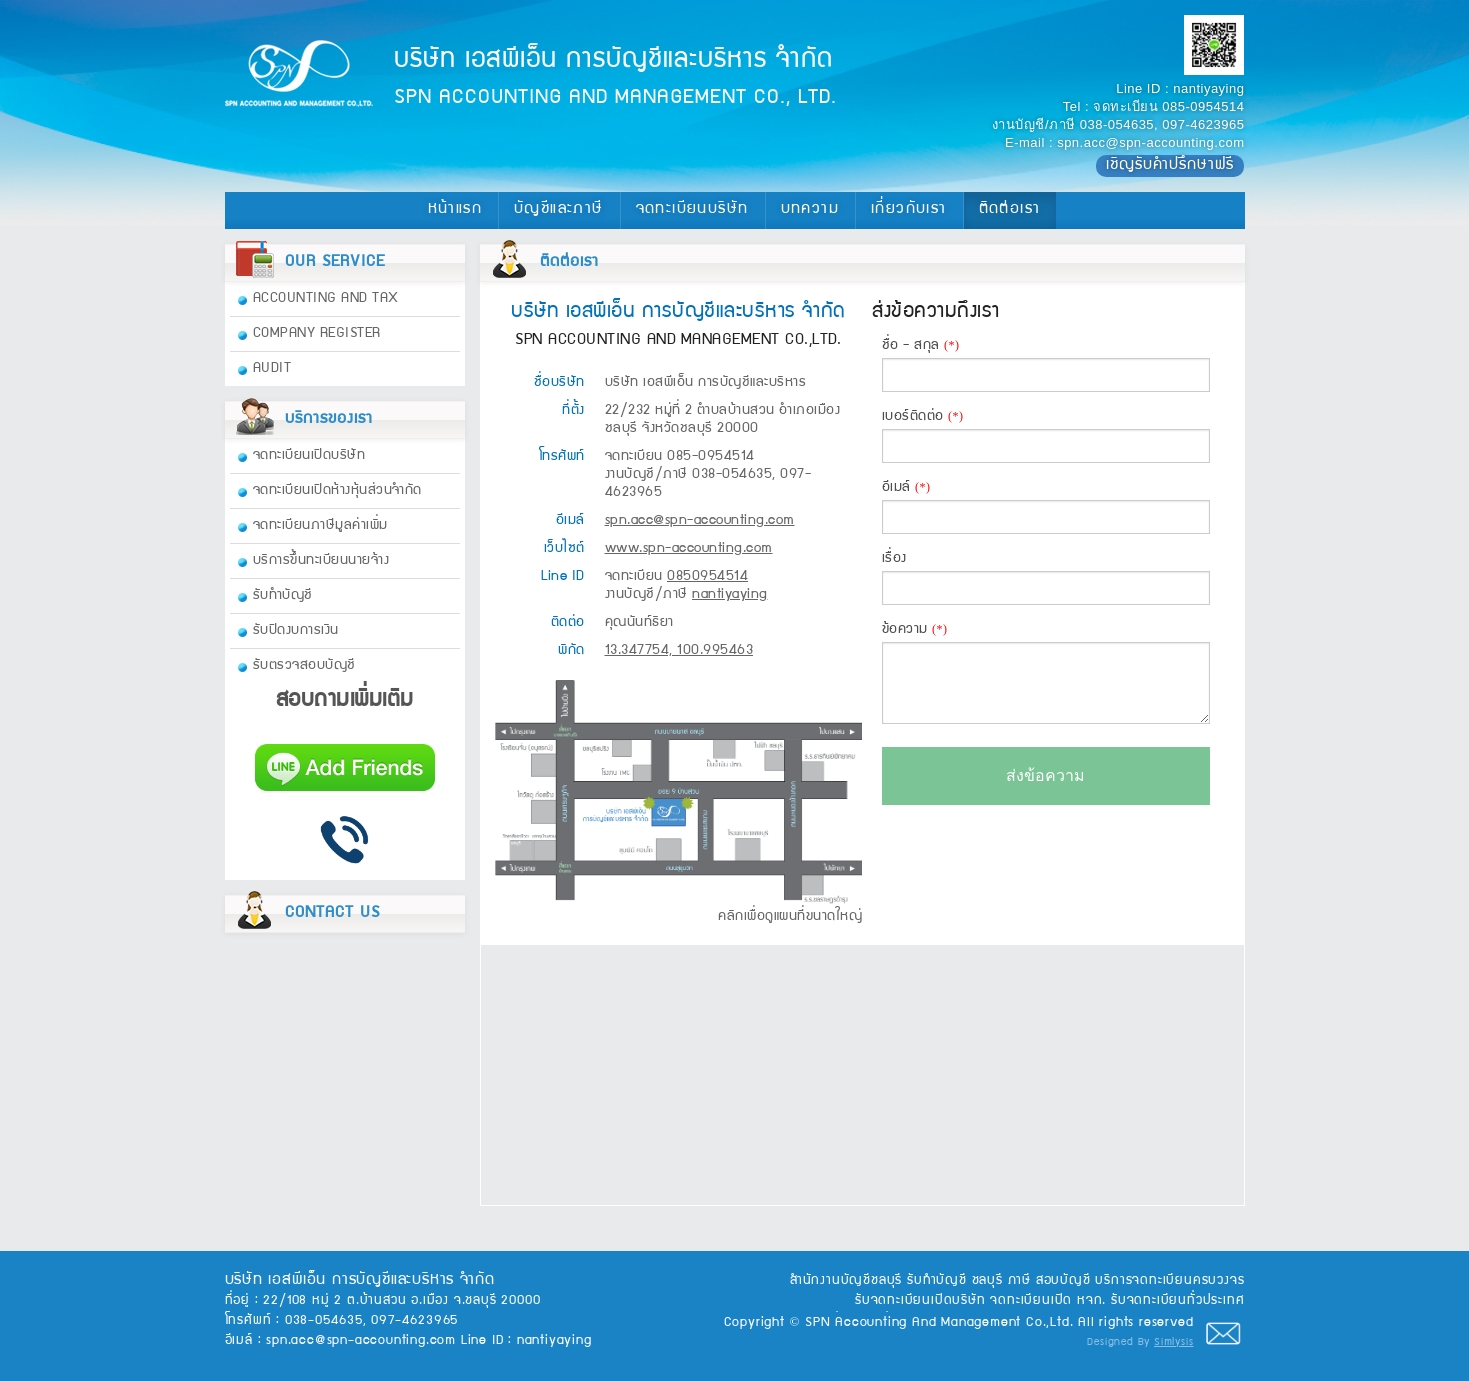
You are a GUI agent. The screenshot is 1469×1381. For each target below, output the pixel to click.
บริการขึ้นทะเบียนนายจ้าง (321, 561)
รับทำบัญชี (283, 596)
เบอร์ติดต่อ (1046, 436)
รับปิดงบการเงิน (296, 631)
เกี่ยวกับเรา (909, 210)
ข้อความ (1046, 673)
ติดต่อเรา (1010, 210)
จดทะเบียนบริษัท (692, 210)
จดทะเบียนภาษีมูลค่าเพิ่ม (320, 526)
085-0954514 (1203, 106)
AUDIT (272, 369)
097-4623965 (1203, 124)
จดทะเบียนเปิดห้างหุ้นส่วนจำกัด (337, 491)
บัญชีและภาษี (559, 210)
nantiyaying (1208, 88)
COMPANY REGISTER (317, 334)
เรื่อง (1046, 579)
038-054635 (1117, 124)
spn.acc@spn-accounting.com (1150, 142)
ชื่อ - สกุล (1046, 365)
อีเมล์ (1046, 507)
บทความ (810, 210)
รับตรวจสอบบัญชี (304, 666)
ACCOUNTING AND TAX (326, 299)
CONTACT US (332, 914)
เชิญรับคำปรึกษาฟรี (1170, 166)
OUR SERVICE (335, 263)
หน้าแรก (455, 210)
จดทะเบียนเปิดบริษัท (309, 456)
